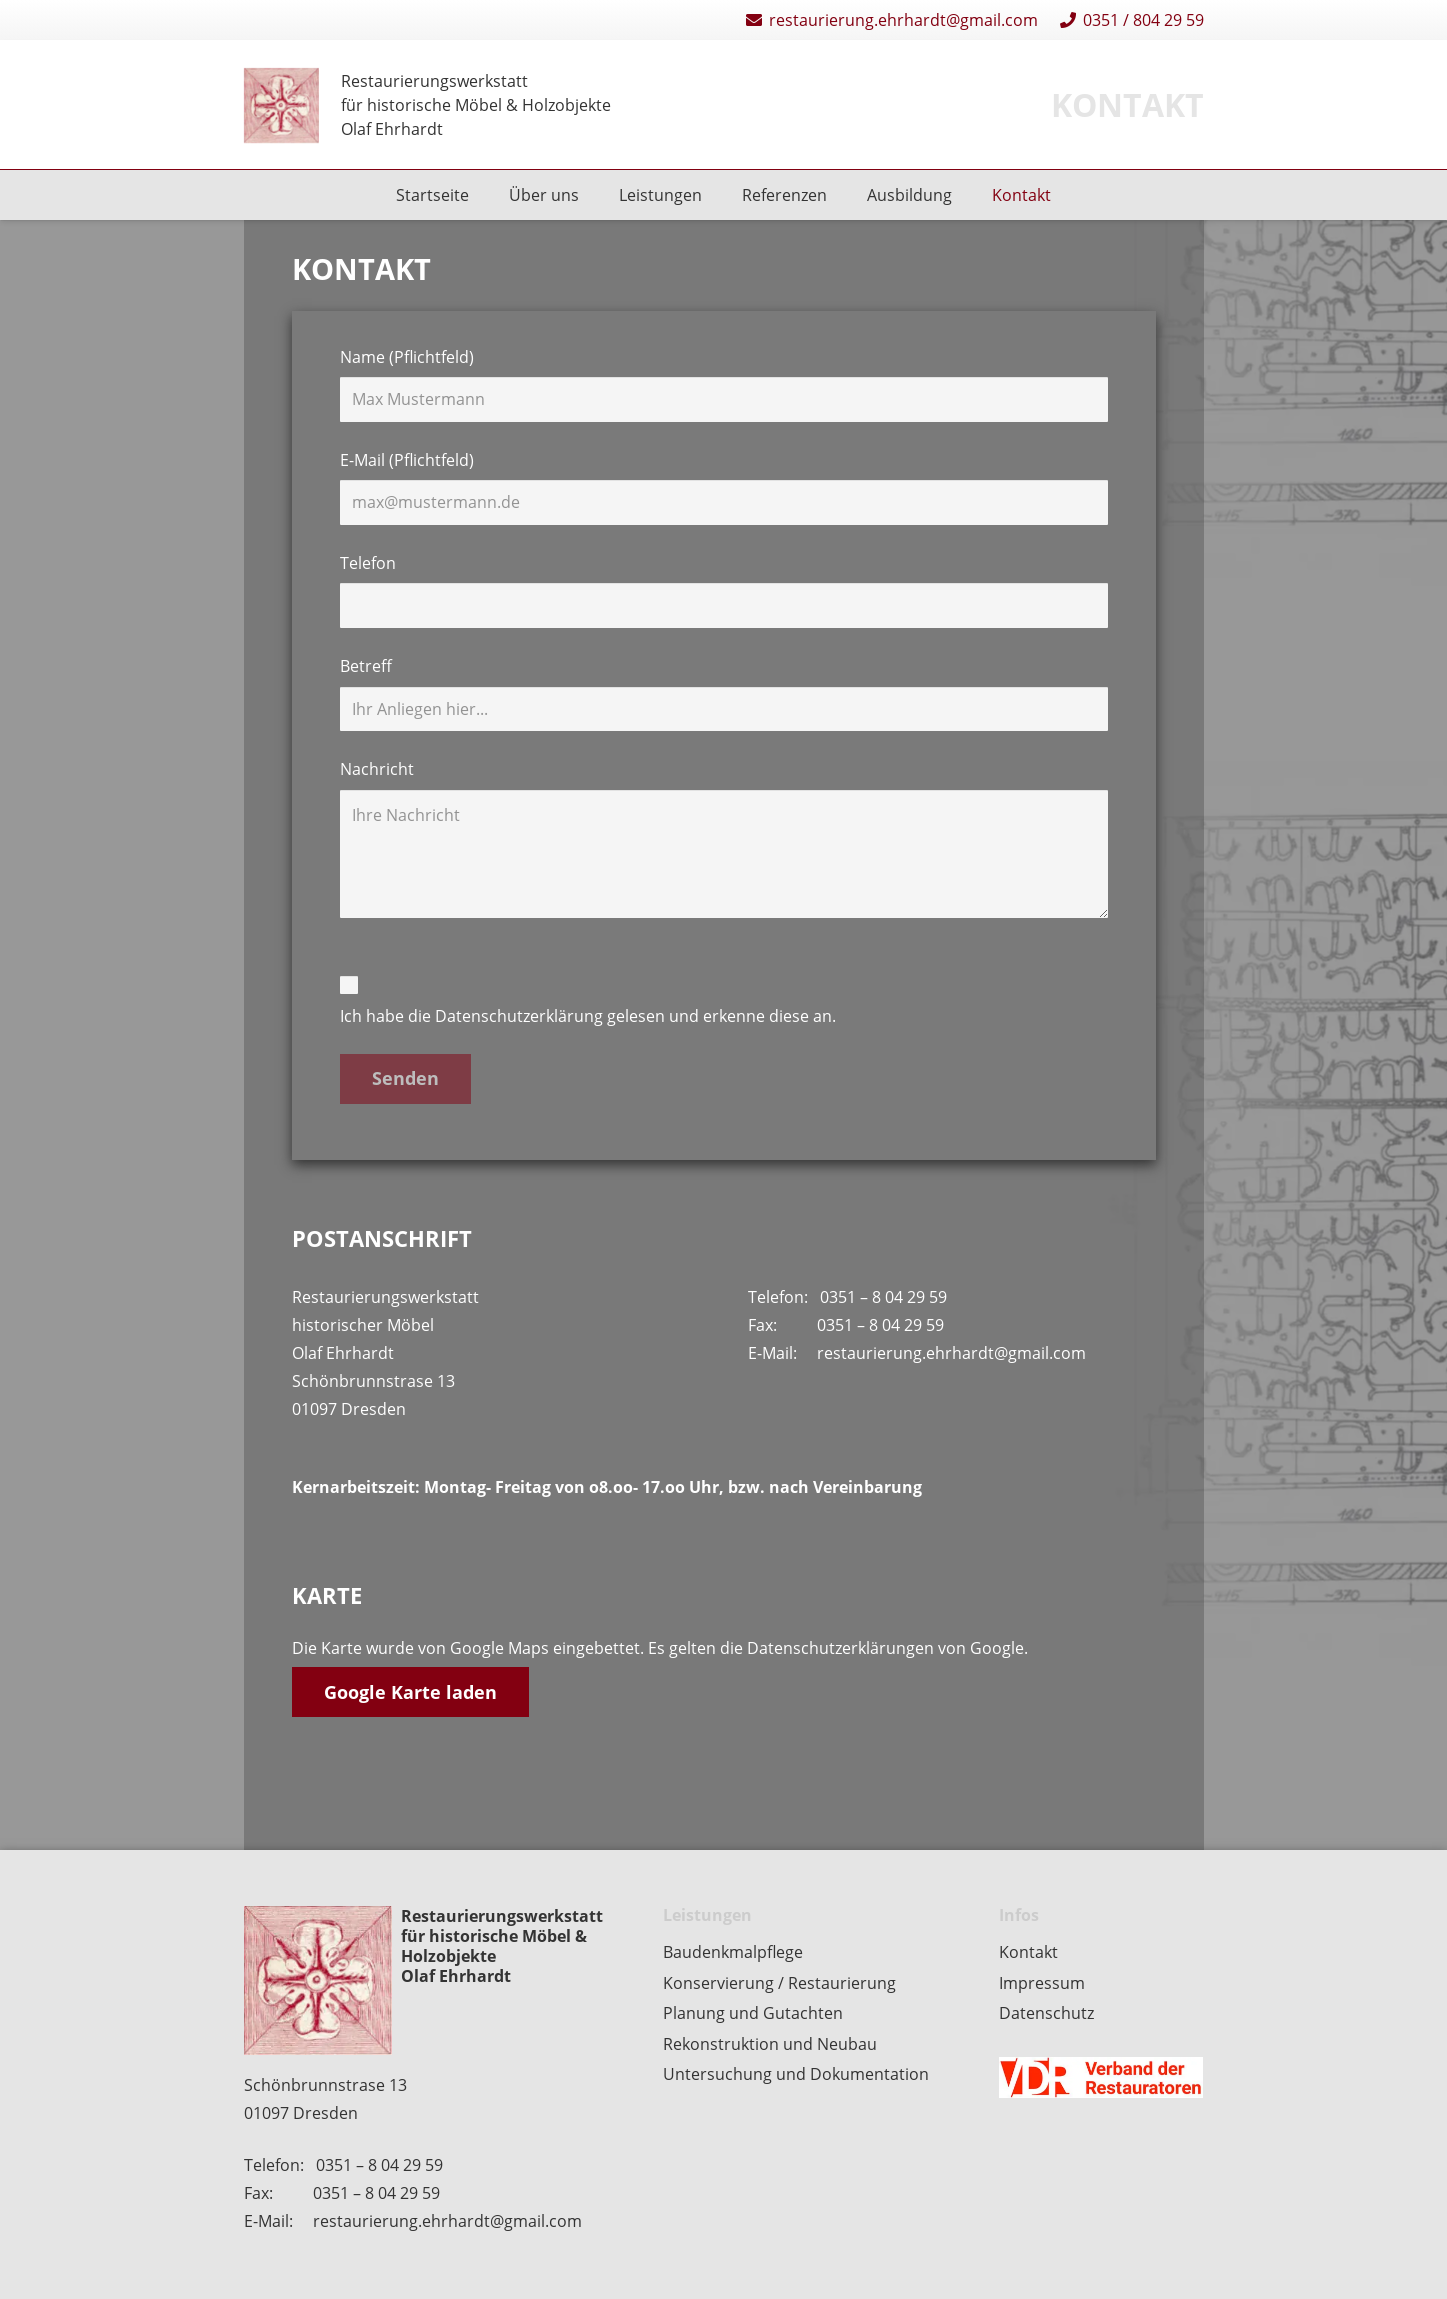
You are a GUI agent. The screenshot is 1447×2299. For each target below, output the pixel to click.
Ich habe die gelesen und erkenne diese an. (724, 1000)
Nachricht (724, 837)
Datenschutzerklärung (519, 1016)
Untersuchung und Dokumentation (796, 2074)
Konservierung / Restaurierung (779, 1983)
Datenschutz (1046, 2013)
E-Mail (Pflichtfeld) (724, 487)
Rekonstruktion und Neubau (770, 2044)
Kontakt (1028, 1952)
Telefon (724, 590)
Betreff (724, 693)
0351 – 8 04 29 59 (883, 1297)
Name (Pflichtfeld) (724, 384)
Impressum (1042, 1983)
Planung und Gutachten (753, 2013)
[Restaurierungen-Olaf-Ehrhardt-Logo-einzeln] (281, 105)
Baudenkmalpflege (733, 1952)
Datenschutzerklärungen (842, 1648)
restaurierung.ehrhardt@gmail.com (951, 1353)
